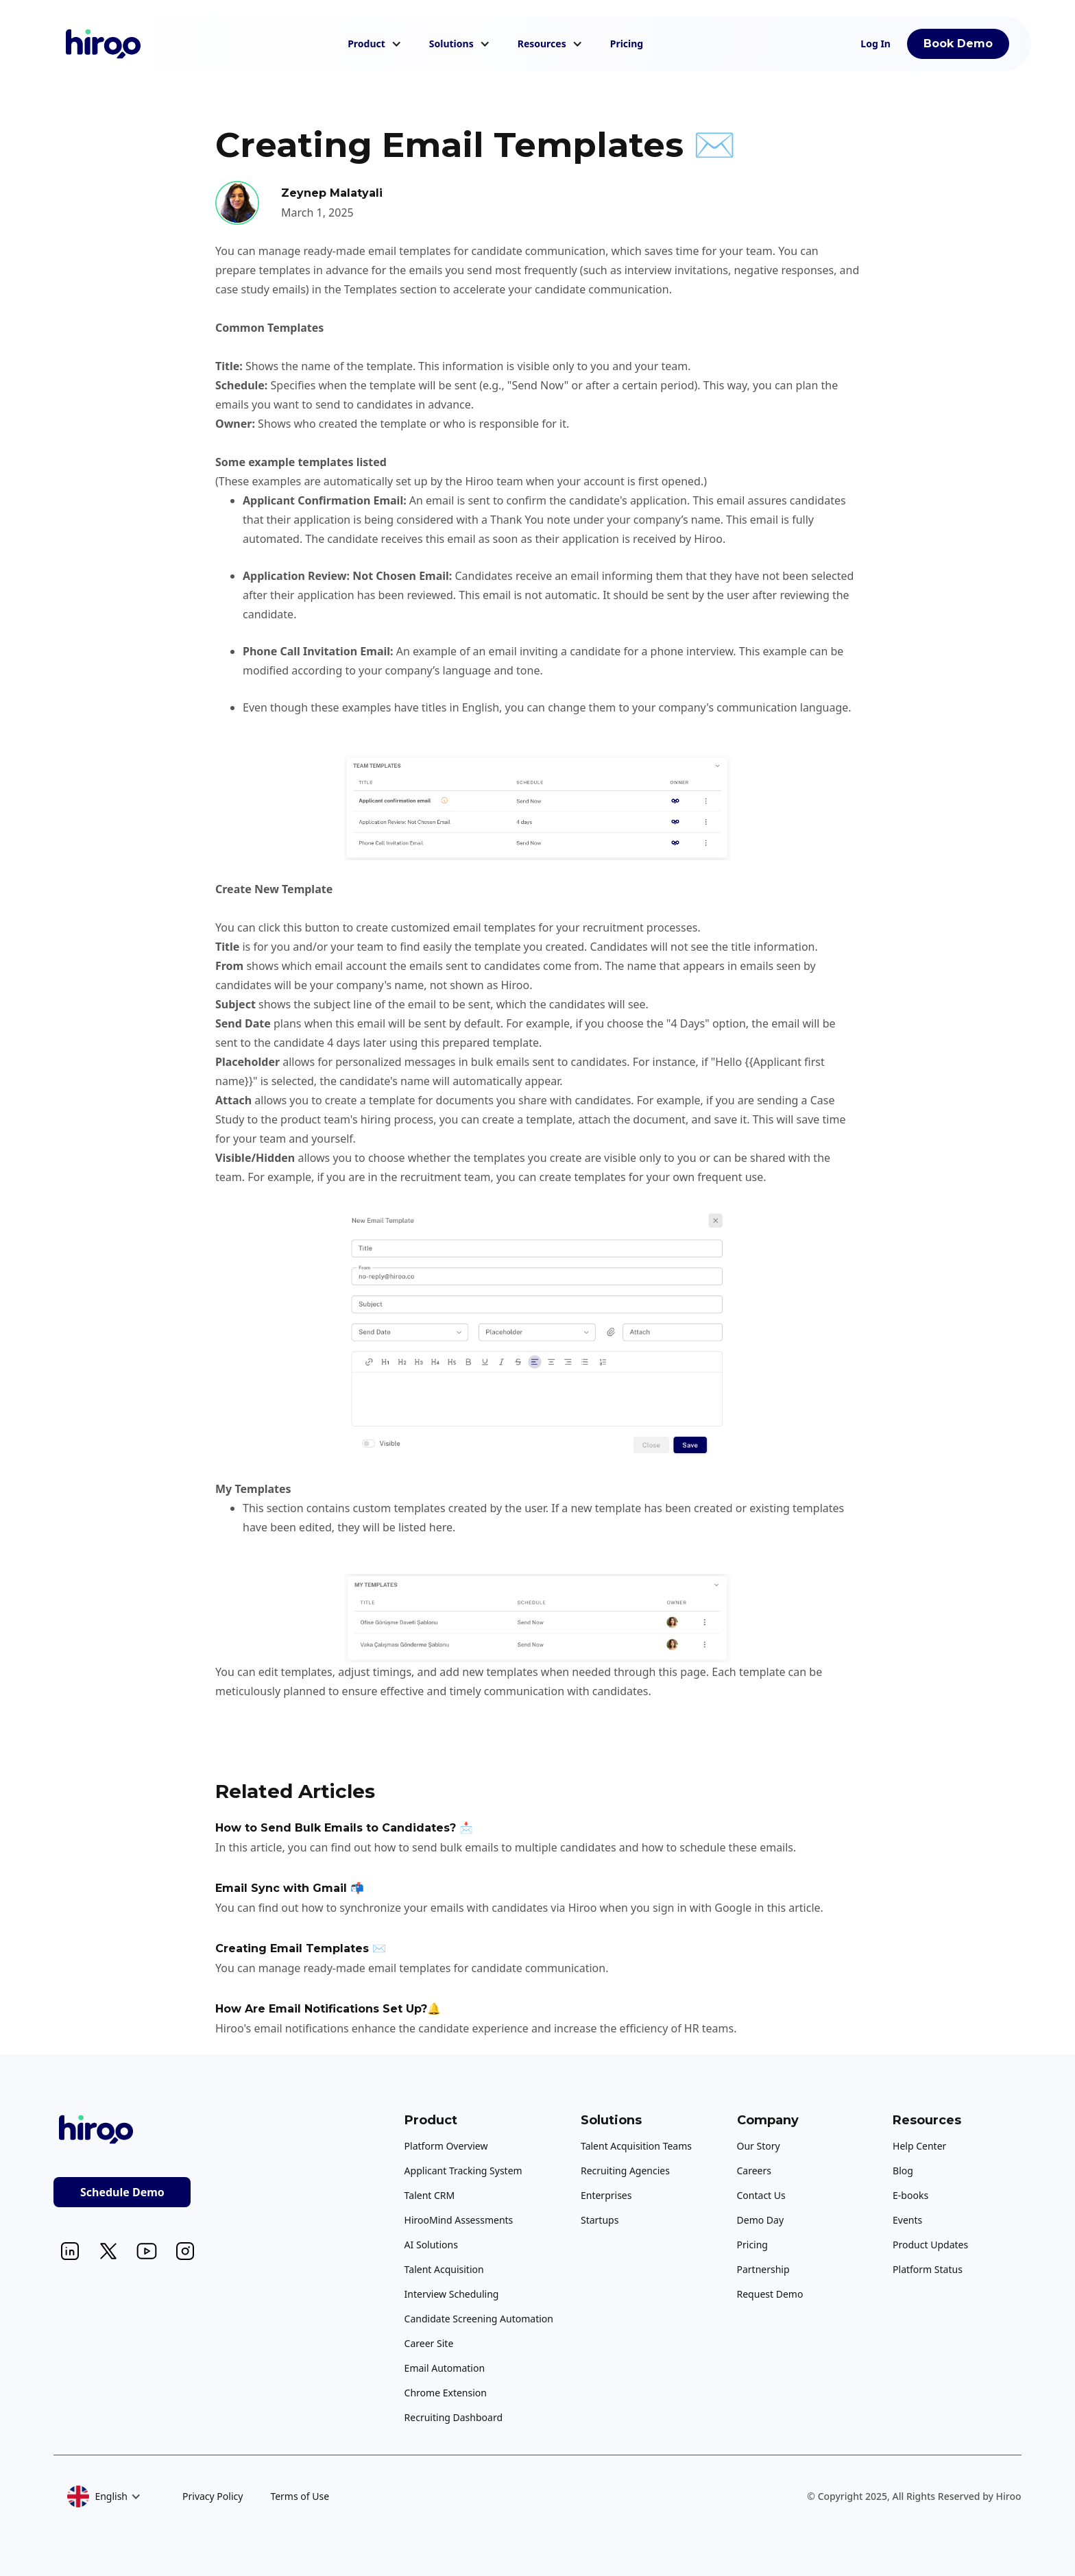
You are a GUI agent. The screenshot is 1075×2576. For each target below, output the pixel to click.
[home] (103, 44)
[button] (375, 43)
